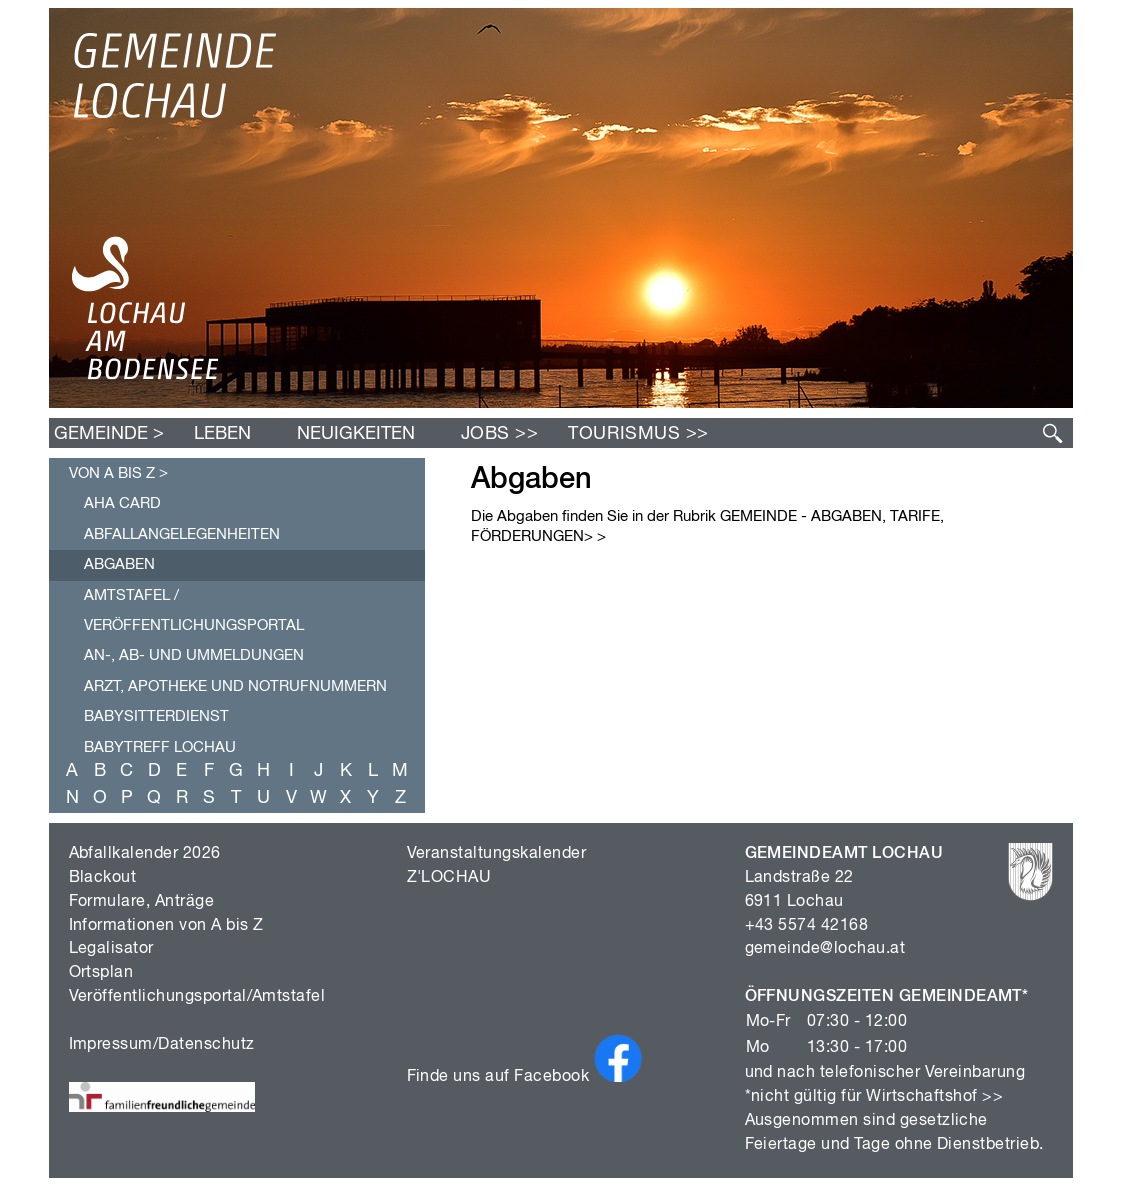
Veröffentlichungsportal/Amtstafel (197, 997)
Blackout (103, 878)
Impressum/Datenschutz (162, 1045)
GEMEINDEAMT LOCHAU (844, 854)
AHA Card (122, 503)
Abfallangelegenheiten (182, 534)
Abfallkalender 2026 (145, 854)
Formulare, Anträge (142, 902)
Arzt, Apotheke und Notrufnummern (235, 686)
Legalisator (111, 949)
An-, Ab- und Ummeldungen (194, 655)
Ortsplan (101, 973)
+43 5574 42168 (807, 926)
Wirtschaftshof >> (934, 1097)
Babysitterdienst (156, 716)
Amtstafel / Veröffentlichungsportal (194, 610)
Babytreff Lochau (160, 747)
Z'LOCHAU (449, 878)
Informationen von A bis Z (166, 926)
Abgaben (119, 564)
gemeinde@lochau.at (825, 949)
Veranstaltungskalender (497, 854)
